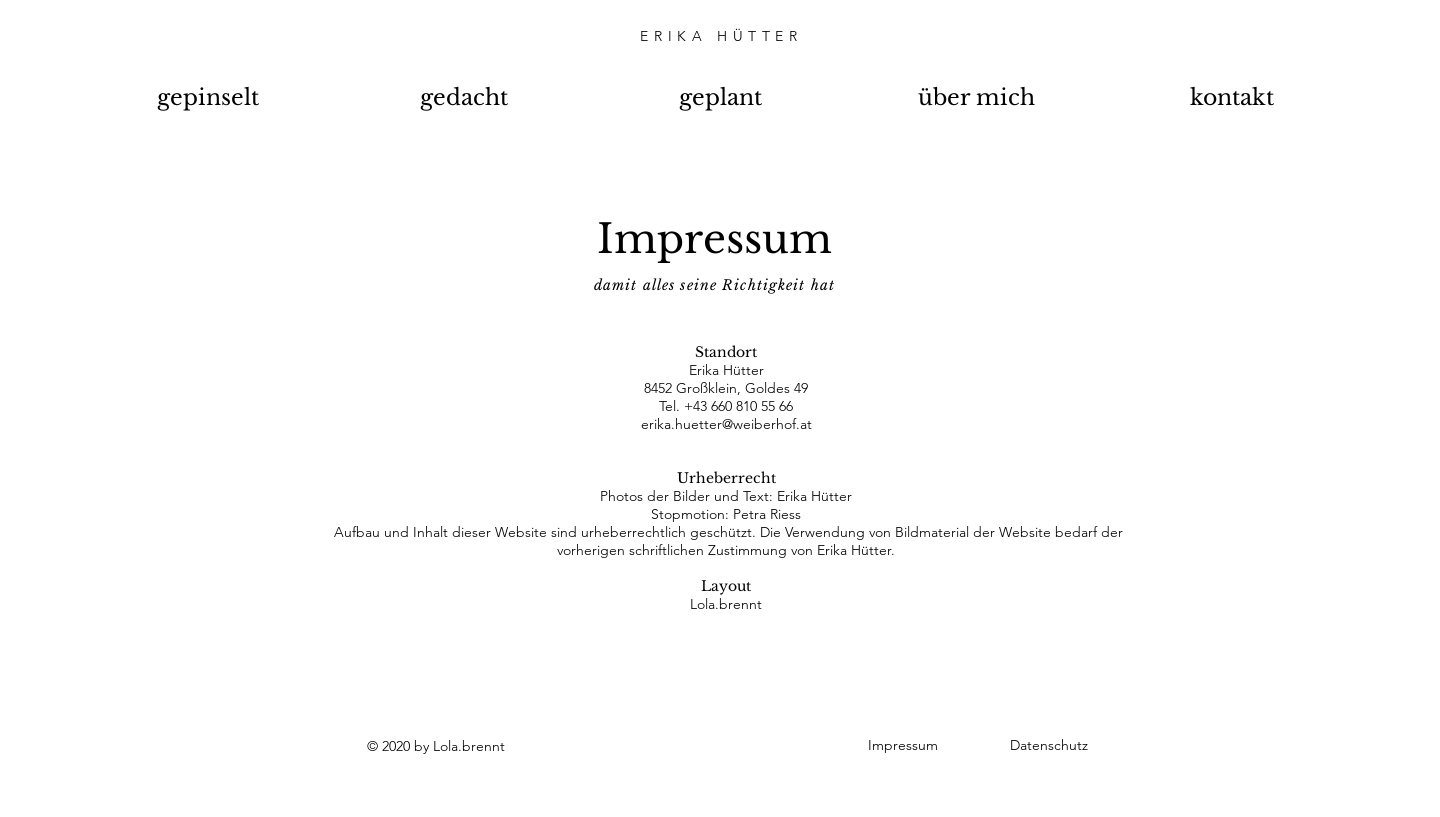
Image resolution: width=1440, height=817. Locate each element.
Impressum (903, 745)
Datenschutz (1049, 745)
